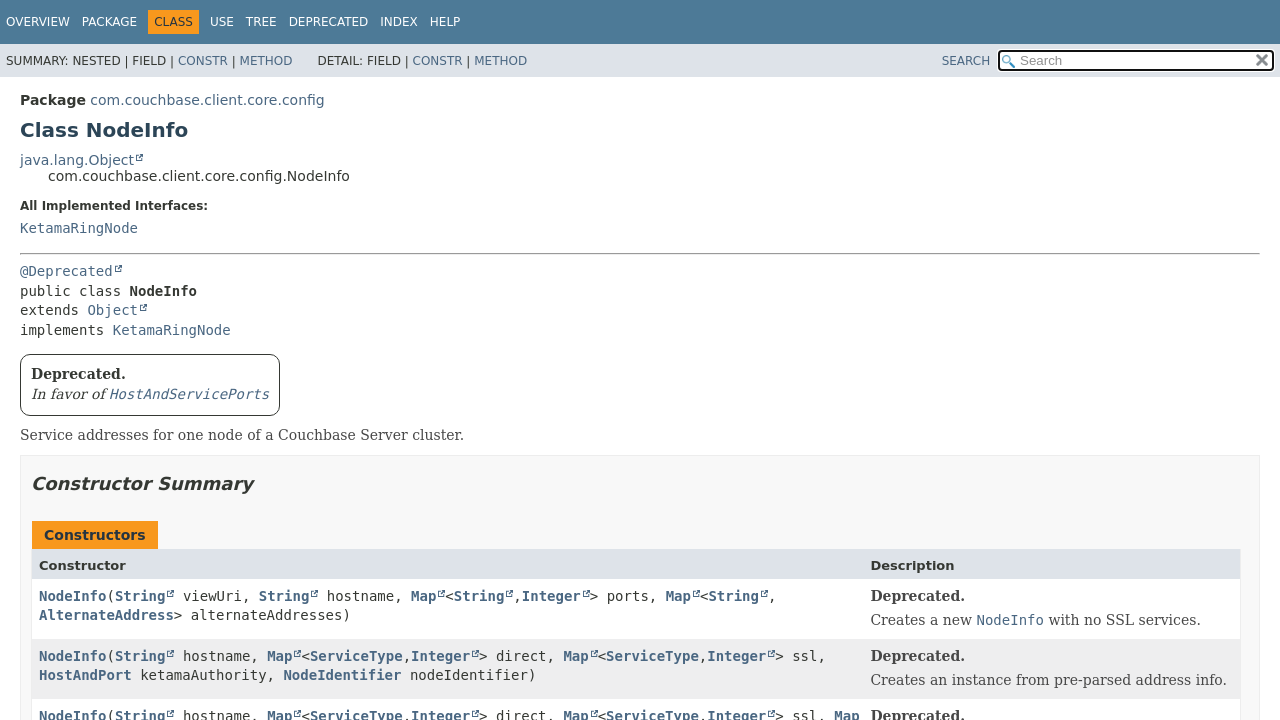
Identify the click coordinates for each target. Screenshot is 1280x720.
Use (222, 22)
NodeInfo (72, 596)
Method (266, 61)
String (140, 596)
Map (423, 596)
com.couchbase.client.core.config (207, 100)
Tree (261, 22)
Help (445, 22)
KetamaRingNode (79, 228)
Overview (38, 22)
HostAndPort (85, 675)
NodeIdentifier (342, 675)
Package (109, 22)
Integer (551, 596)
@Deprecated (66, 271)
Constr (203, 61)
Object (112, 310)
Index (399, 22)
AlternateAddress (106, 615)
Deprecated (329, 22)
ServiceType (356, 656)
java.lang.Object (77, 160)
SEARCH (966, 61)
